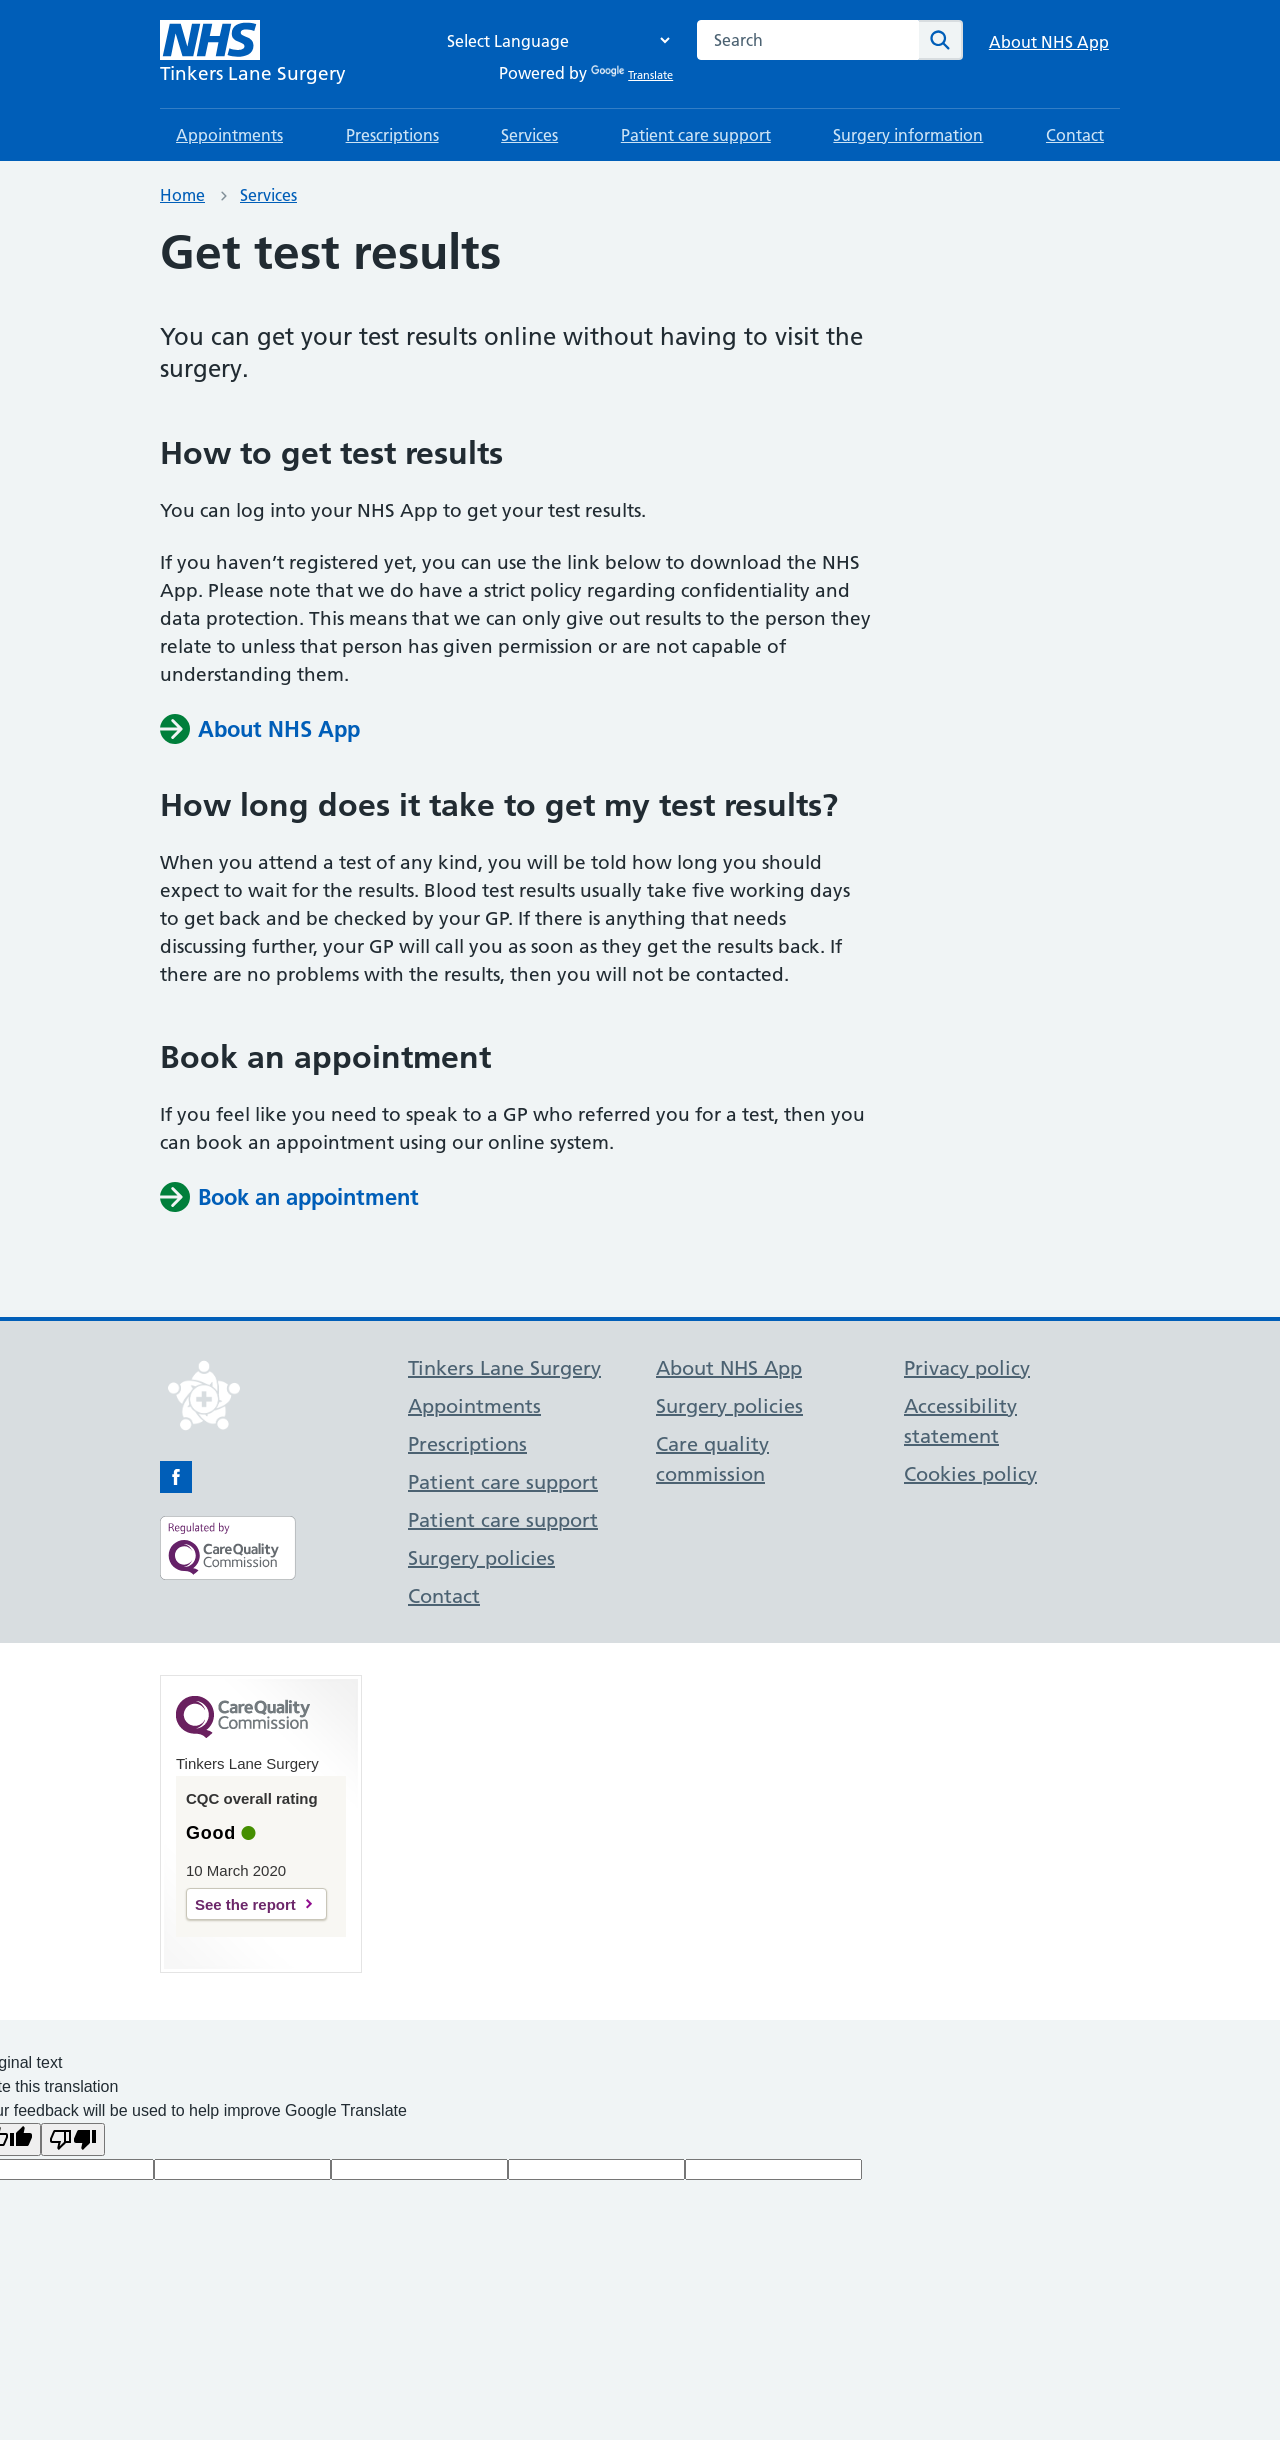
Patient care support (696, 135)
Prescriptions (392, 135)
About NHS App (1049, 42)
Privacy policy (967, 1368)
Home (182, 195)
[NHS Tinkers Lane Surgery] (253, 54)
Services (529, 135)
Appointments (229, 135)
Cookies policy (970, 1474)
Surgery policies (481, 1558)
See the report (245, 1904)
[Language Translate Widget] (553, 40)
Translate (632, 75)
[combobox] (808, 40)
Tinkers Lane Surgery (504, 1368)
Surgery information (908, 135)
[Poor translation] (73, 2139)
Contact (1075, 135)
